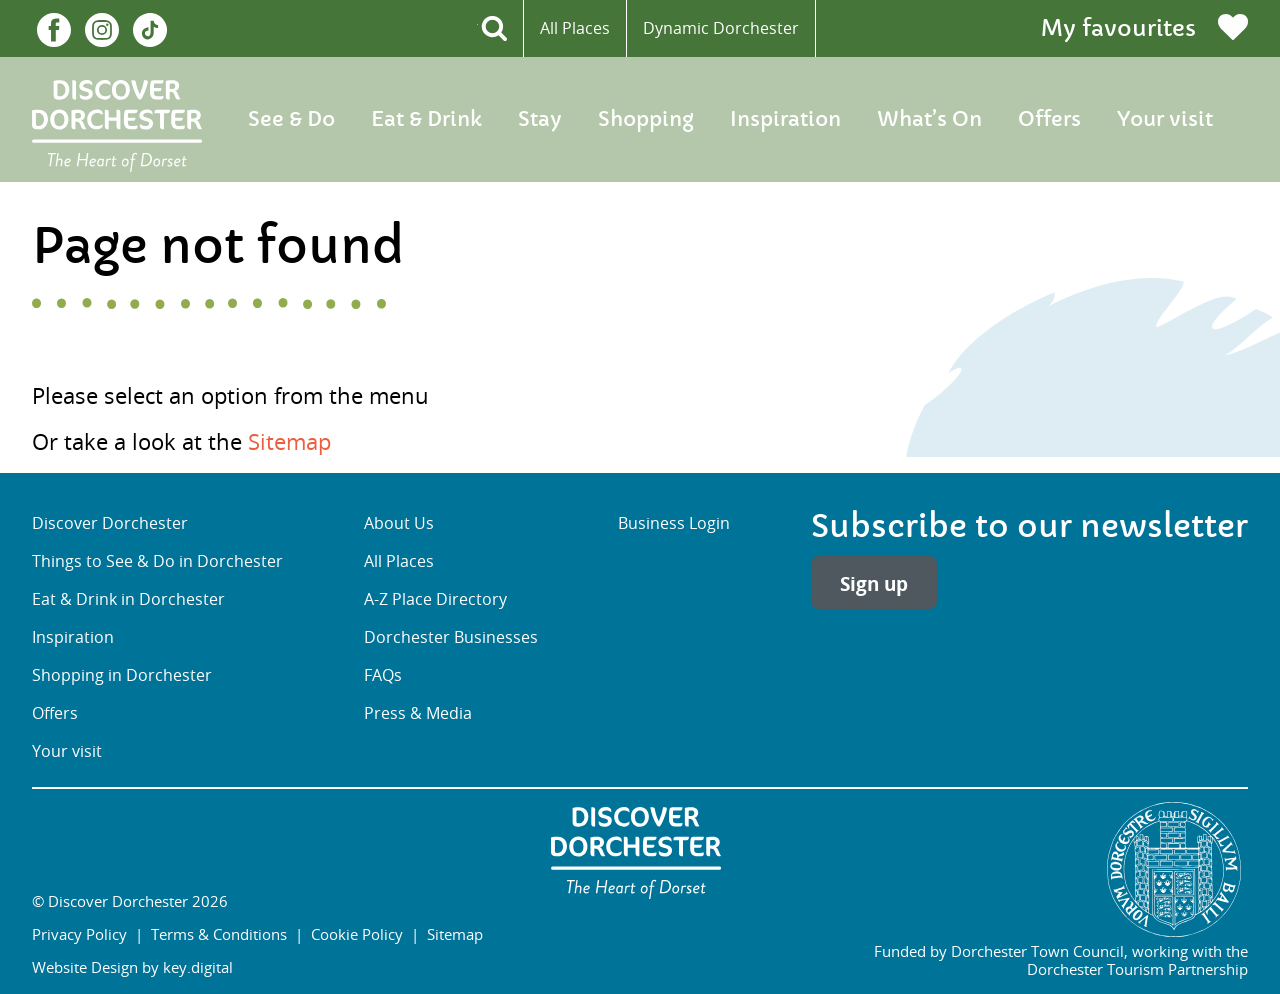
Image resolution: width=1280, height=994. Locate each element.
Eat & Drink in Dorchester (128, 599)
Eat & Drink (426, 119)
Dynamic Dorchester (721, 28)
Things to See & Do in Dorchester (157, 561)
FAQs (383, 675)
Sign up (874, 583)
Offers (1049, 119)
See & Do (291, 119)
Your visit (1165, 119)
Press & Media (418, 713)
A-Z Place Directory (435, 599)
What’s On (929, 119)
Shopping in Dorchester (122, 675)
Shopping (646, 119)
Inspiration (785, 119)
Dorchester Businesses (451, 637)
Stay (540, 119)
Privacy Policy (79, 934)
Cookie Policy (357, 934)
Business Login (674, 523)
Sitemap (289, 441)
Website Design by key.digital (132, 967)
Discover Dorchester (110, 523)
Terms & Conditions (219, 934)
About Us (399, 523)
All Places (575, 28)
